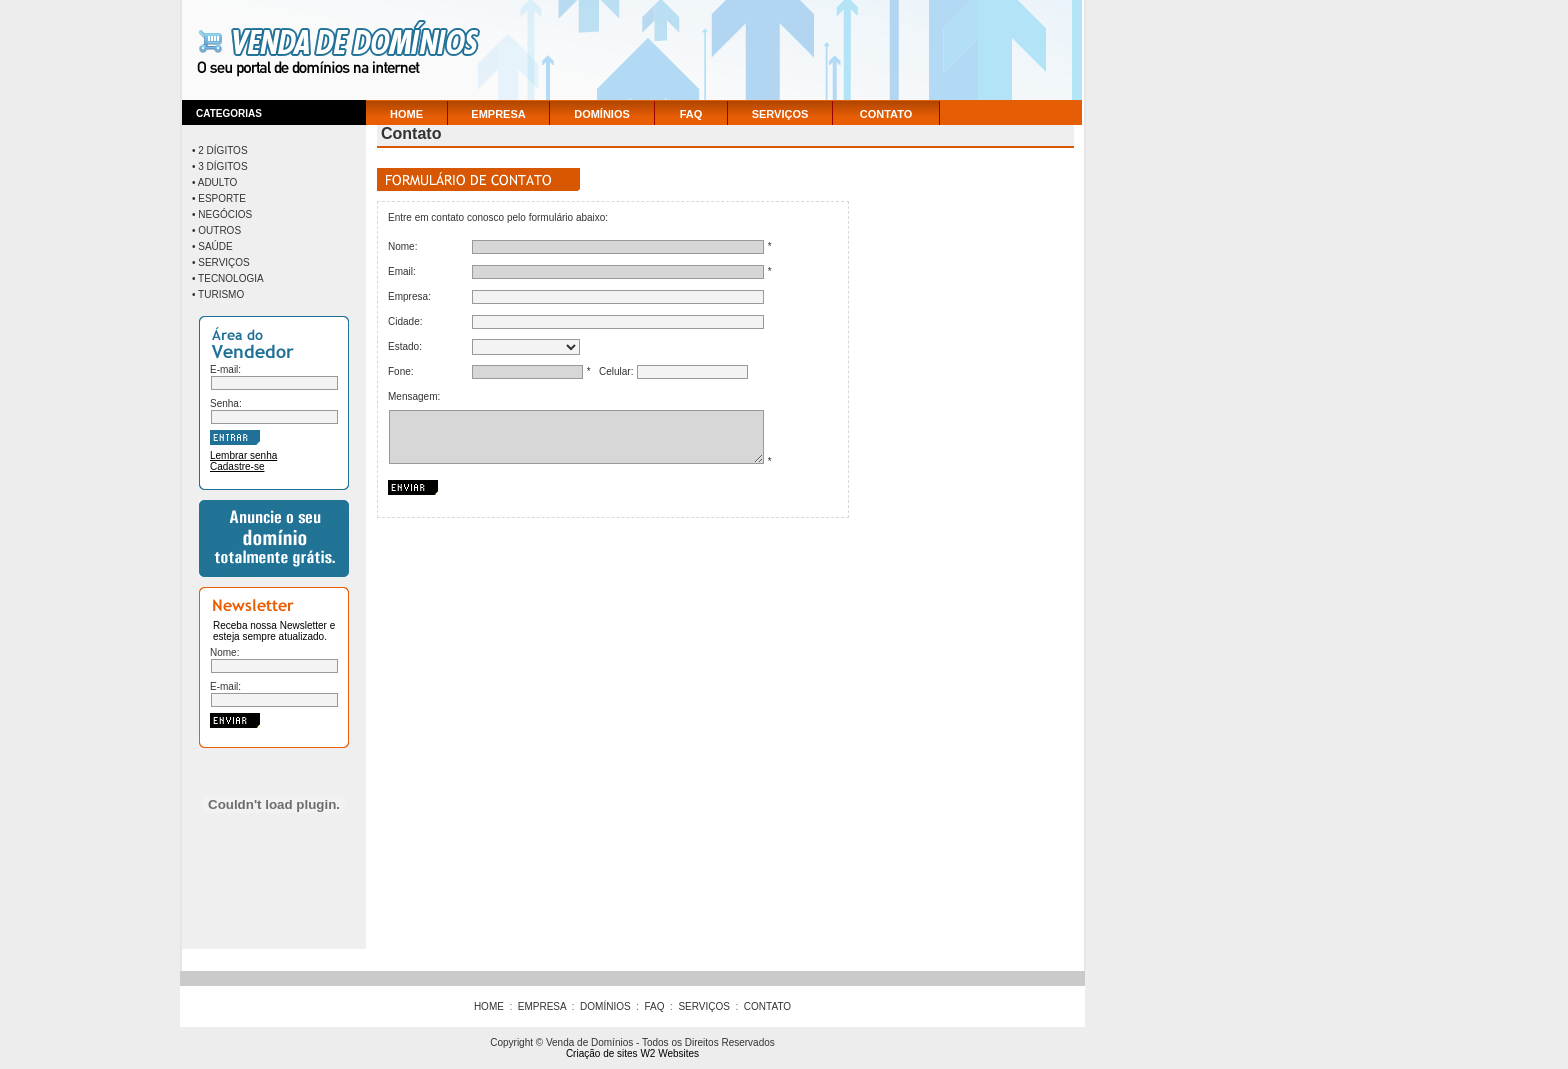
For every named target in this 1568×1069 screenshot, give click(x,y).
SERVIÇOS (780, 114)
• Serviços (221, 262)
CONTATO (886, 114)
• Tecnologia (228, 278)
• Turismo (218, 294)
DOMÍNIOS (602, 114)
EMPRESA (498, 114)
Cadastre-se (237, 466)
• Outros (216, 230)
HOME (406, 114)
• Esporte (219, 198)
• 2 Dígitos (220, 150)
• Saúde (212, 246)
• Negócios (222, 214)
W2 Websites (669, 1053)
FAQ (691, 114)
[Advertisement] (774, 50)
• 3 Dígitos (220, 166)
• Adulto (214, 182)
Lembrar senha (243, 455)
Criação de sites (602, 1053)
